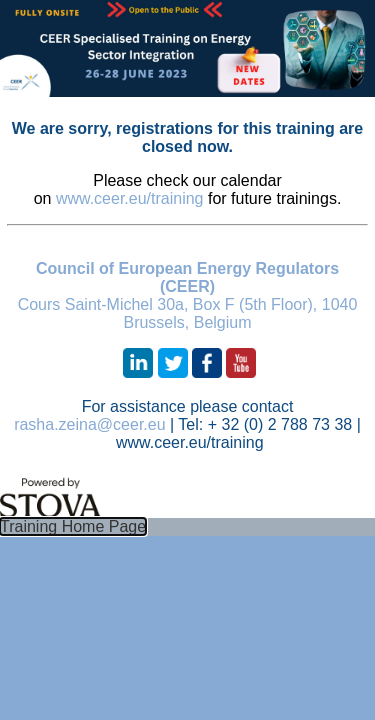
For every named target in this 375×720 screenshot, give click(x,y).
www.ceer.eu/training (130, 198)
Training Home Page (73, 526)
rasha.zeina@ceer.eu (89, 424)
